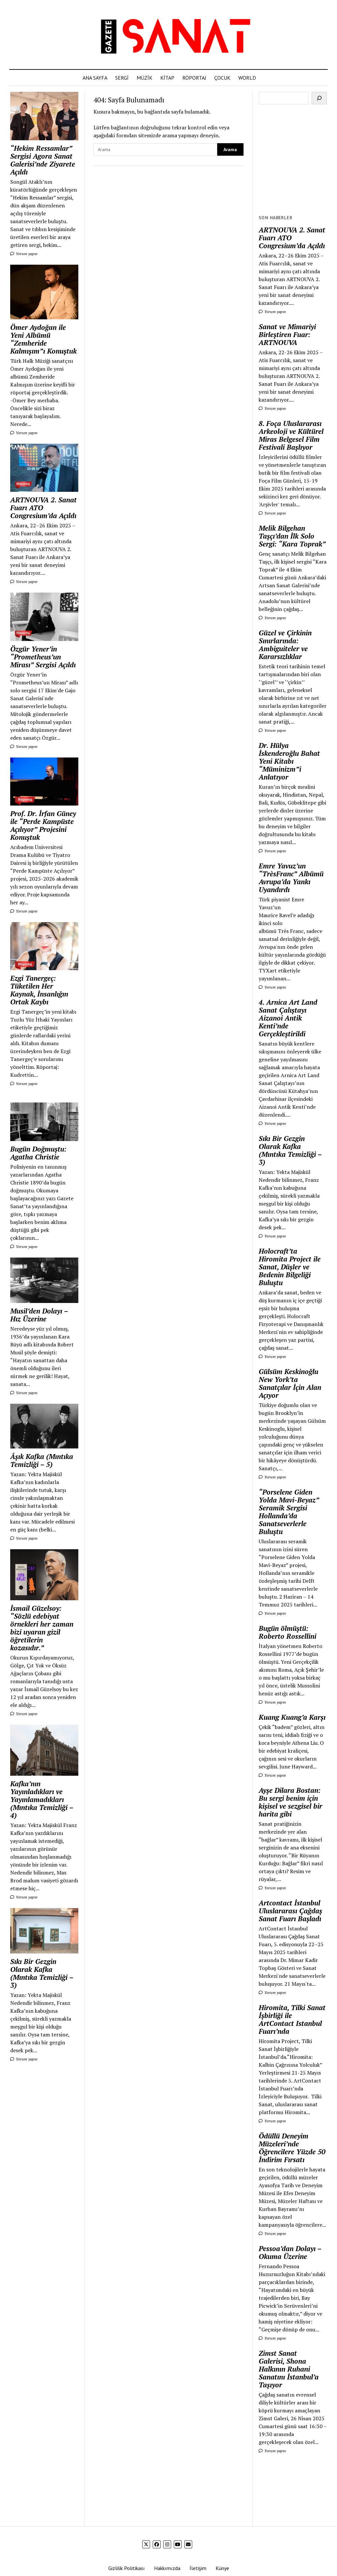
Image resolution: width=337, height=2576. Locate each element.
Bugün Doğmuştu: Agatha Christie (38, 1153)
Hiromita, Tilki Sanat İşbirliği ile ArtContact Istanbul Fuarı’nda (292, 2019)
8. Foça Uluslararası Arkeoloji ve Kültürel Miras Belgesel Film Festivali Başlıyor (291, 435)
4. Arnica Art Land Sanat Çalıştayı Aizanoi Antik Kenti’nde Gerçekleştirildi (288, 1018)
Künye (222, 2568)
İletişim (198, 2568)
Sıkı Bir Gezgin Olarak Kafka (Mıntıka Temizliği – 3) (41, 1973)
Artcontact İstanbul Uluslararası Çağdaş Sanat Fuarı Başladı (290, 1911)
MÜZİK (144, 77)
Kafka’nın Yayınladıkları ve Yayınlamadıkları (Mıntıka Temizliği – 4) (41, 1799)
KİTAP (167, 77)
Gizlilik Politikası (126, 2568)
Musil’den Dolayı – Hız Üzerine (39, 1315)
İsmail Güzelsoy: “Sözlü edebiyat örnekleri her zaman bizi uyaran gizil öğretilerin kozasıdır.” (41, 1628)
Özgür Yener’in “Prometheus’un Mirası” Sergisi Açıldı (43, 657)
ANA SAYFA (95, 77)
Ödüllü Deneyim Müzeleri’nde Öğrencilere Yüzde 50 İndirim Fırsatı (292, 2148)
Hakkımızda (167, 2568)
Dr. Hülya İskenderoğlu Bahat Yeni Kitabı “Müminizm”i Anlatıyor (289, 761)
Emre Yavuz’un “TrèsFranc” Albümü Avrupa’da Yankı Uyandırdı (291, 877)
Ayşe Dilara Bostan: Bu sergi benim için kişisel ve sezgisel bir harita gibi (290, 1802)
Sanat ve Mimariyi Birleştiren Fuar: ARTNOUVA (287, 334)
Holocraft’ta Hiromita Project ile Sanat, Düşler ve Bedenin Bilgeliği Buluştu (290, 1267)
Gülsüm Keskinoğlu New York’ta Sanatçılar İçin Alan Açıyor (290, 1383)
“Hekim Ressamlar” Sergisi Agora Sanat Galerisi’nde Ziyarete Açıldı (42, 160)
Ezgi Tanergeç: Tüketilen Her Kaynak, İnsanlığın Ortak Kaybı (39, 990)
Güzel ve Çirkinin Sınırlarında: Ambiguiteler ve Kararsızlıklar (285, 644)
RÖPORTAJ (194, 77)
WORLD (247, 77)
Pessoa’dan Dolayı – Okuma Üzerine (290, 2252)
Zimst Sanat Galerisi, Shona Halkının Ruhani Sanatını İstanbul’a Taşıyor (289, 2369)
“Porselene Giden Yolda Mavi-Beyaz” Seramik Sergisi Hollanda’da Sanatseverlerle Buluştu (289, 1511)
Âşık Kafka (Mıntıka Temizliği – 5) (41, 1460)
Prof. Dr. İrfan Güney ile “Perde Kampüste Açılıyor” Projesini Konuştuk (43, 825)
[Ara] (319, 98)
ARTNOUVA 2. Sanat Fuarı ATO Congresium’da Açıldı (43, 507)
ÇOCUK (222, 77)
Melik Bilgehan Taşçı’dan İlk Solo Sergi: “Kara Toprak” (292, 536)
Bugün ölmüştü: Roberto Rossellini (287, 1632)
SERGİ (122, 77)
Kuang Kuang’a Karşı (292, 1717)
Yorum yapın (24, 253)
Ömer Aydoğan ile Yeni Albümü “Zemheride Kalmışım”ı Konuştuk (43, 339)
